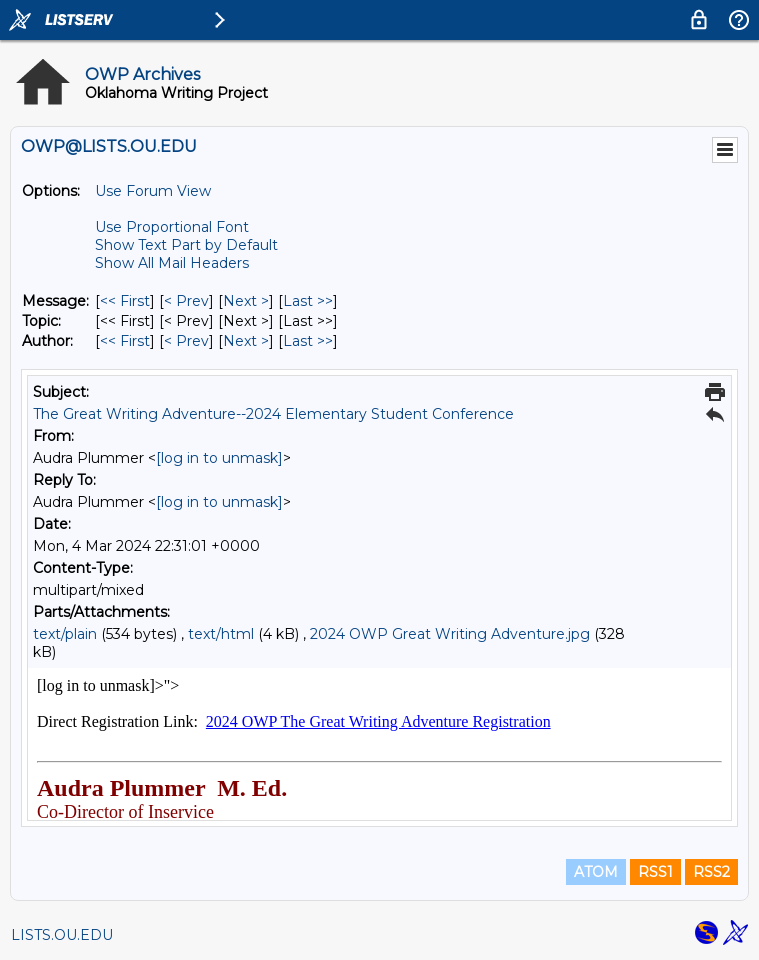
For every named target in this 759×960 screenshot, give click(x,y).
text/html (221, 634)
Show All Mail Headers (172, 263)
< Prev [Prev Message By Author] (186, 341)
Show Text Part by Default (186, 245)
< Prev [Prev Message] (186, 301)
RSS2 (711, 872)
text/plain (65, 634)
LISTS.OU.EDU (62, 935)
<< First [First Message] (125, 301)
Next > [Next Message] (246, 301)
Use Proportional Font (172, 227)
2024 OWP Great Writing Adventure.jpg (450, 634)
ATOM (596, 872)
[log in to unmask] (219, 458)
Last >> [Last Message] (308, 301)
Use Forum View (153, 191)
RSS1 (655, 872)
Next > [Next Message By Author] (246, 341)
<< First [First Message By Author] (125, 341)
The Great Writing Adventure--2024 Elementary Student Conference (273, 414)
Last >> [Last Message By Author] (308, 341)
